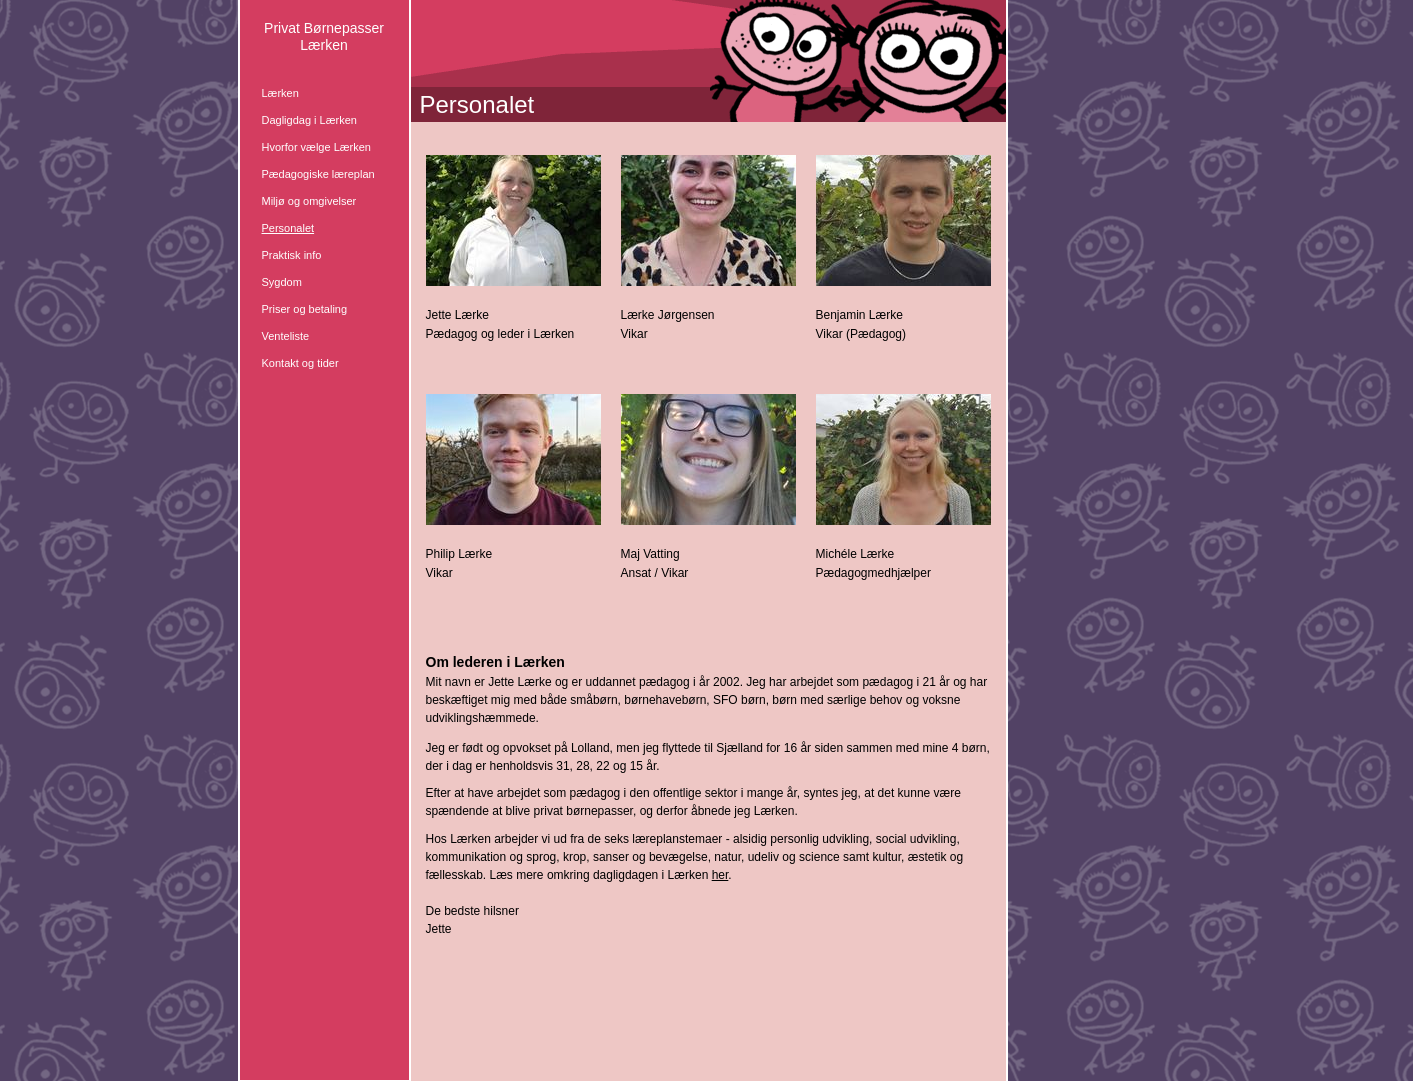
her (720, 875)
